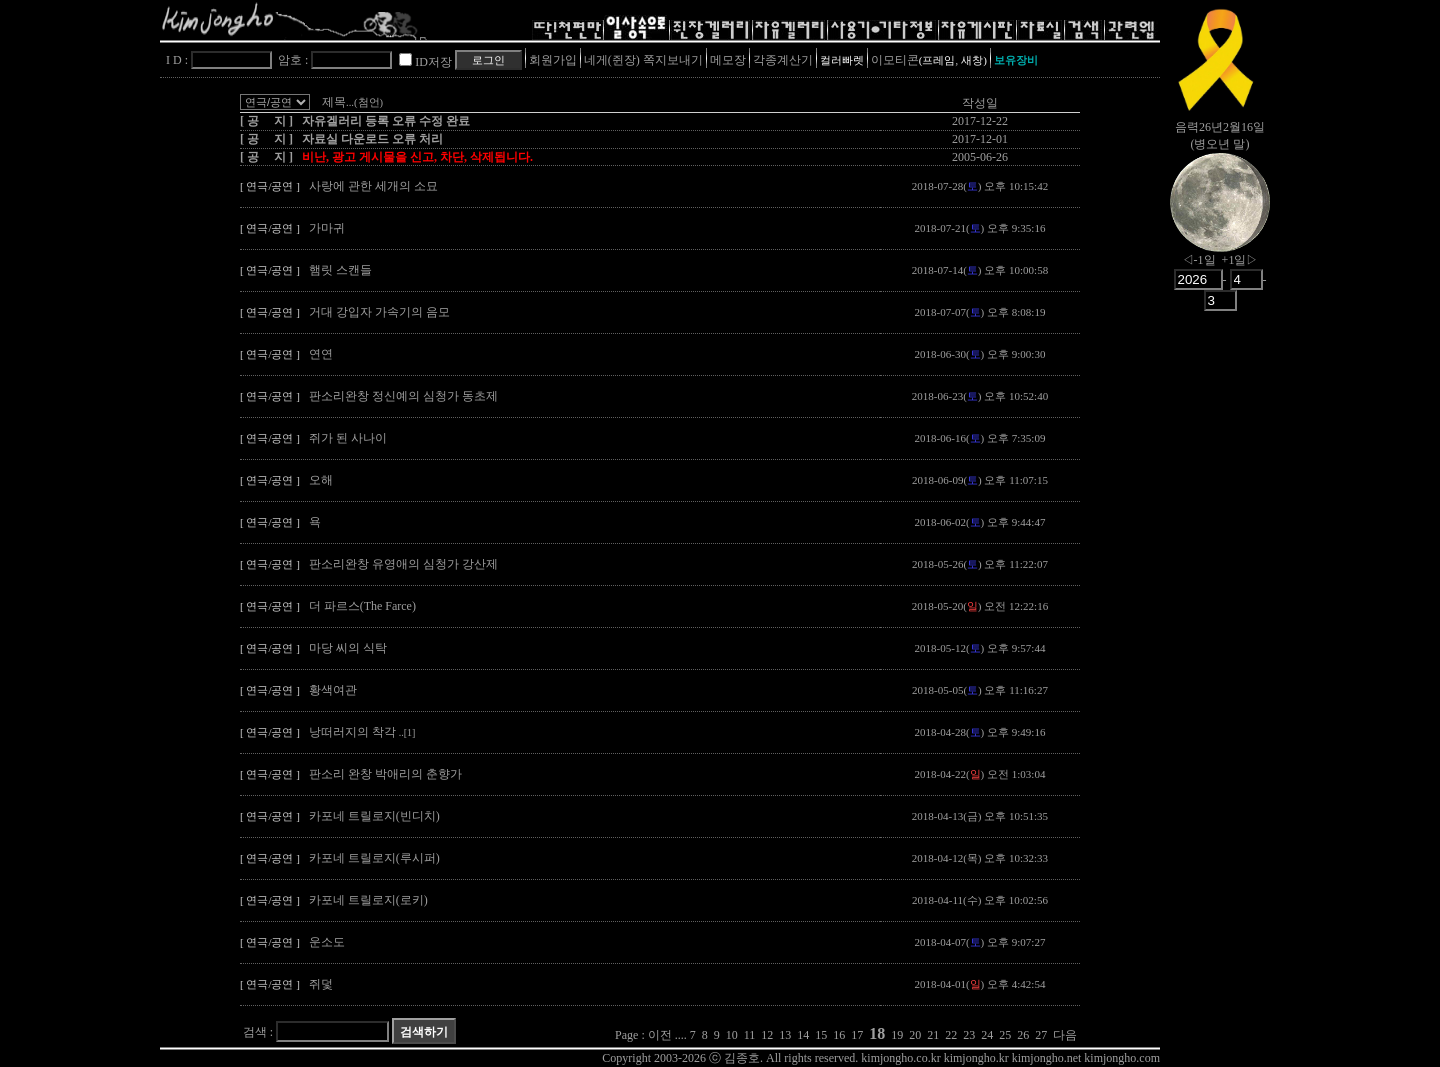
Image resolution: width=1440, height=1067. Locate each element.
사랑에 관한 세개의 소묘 (373, 186)
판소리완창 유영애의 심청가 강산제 (403, 564)
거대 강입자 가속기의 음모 (379, 312)
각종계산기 (783, 60)
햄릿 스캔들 (340, 270)
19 (897, 1035)
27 (1041, 1035)
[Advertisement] (1220, 635)
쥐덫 (321, 984)
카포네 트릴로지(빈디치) (374, 816)
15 (821, 1035)
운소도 (327, 942)
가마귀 (327, 228)
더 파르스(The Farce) (362, 606)
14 (803, 1035)
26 (1023, 1035)
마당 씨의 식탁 (348, 648)
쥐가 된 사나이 (348, 438)
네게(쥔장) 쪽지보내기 (643, 60)
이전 (660, 1035)
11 (750, 1035)
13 (785, 1035)
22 (951, 1035)
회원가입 (553, 60)
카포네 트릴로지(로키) (368, 900)
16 (839, 1035)
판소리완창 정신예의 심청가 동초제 (403, 396)
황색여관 (333, 690)
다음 (1065, 1035)
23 (969, 1035)
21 (933, 1035)
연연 (321, 354)
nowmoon (1220, 219)
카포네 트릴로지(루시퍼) (374, 858)
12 (767, 1035)
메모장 (728, 60)
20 (915, 1035)
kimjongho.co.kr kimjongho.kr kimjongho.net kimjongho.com (1010, 1058)
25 (1005, 1035)
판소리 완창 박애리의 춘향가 (385, 774)
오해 (321, 480)
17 (857, 1035)
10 (732, 1035)
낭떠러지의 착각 (362, 732)
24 (987, 1035)
